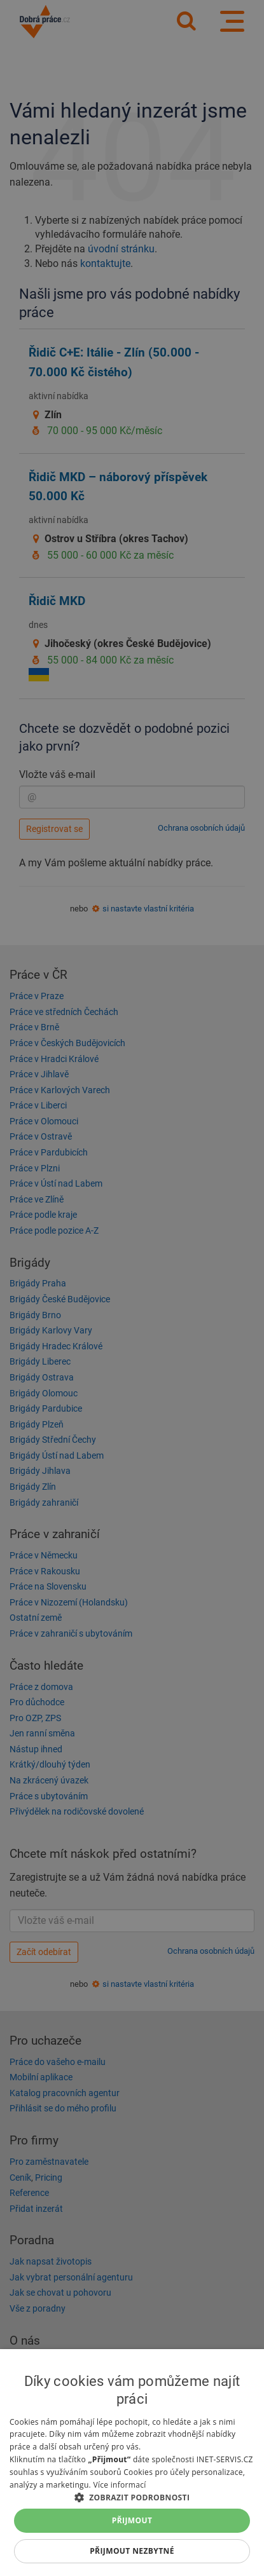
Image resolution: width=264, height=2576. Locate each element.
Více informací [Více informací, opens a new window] (119, 2484)
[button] (132, 2497)
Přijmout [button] (132, 2520)
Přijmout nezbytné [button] (132, 2550)
